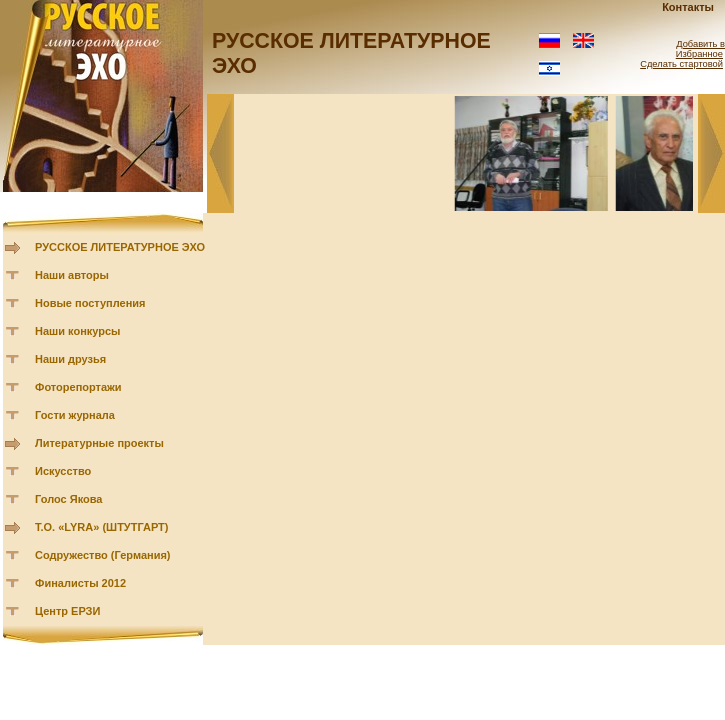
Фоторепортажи (78, 387)
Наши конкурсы (77, 331)
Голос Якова (68, 499)
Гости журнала (75, 415)
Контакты (688, 7)
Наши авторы (72, 275)
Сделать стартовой (681, 64)
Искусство (63, 471)
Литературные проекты (99, 443)
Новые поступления (90, 303)
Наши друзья (70, 359)
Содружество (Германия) (102, 555)
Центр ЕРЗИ (67, 611)
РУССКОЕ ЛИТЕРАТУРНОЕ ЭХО (120, 247)
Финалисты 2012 (80, 583)
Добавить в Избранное (700, 49)
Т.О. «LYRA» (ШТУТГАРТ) (102, 527)
